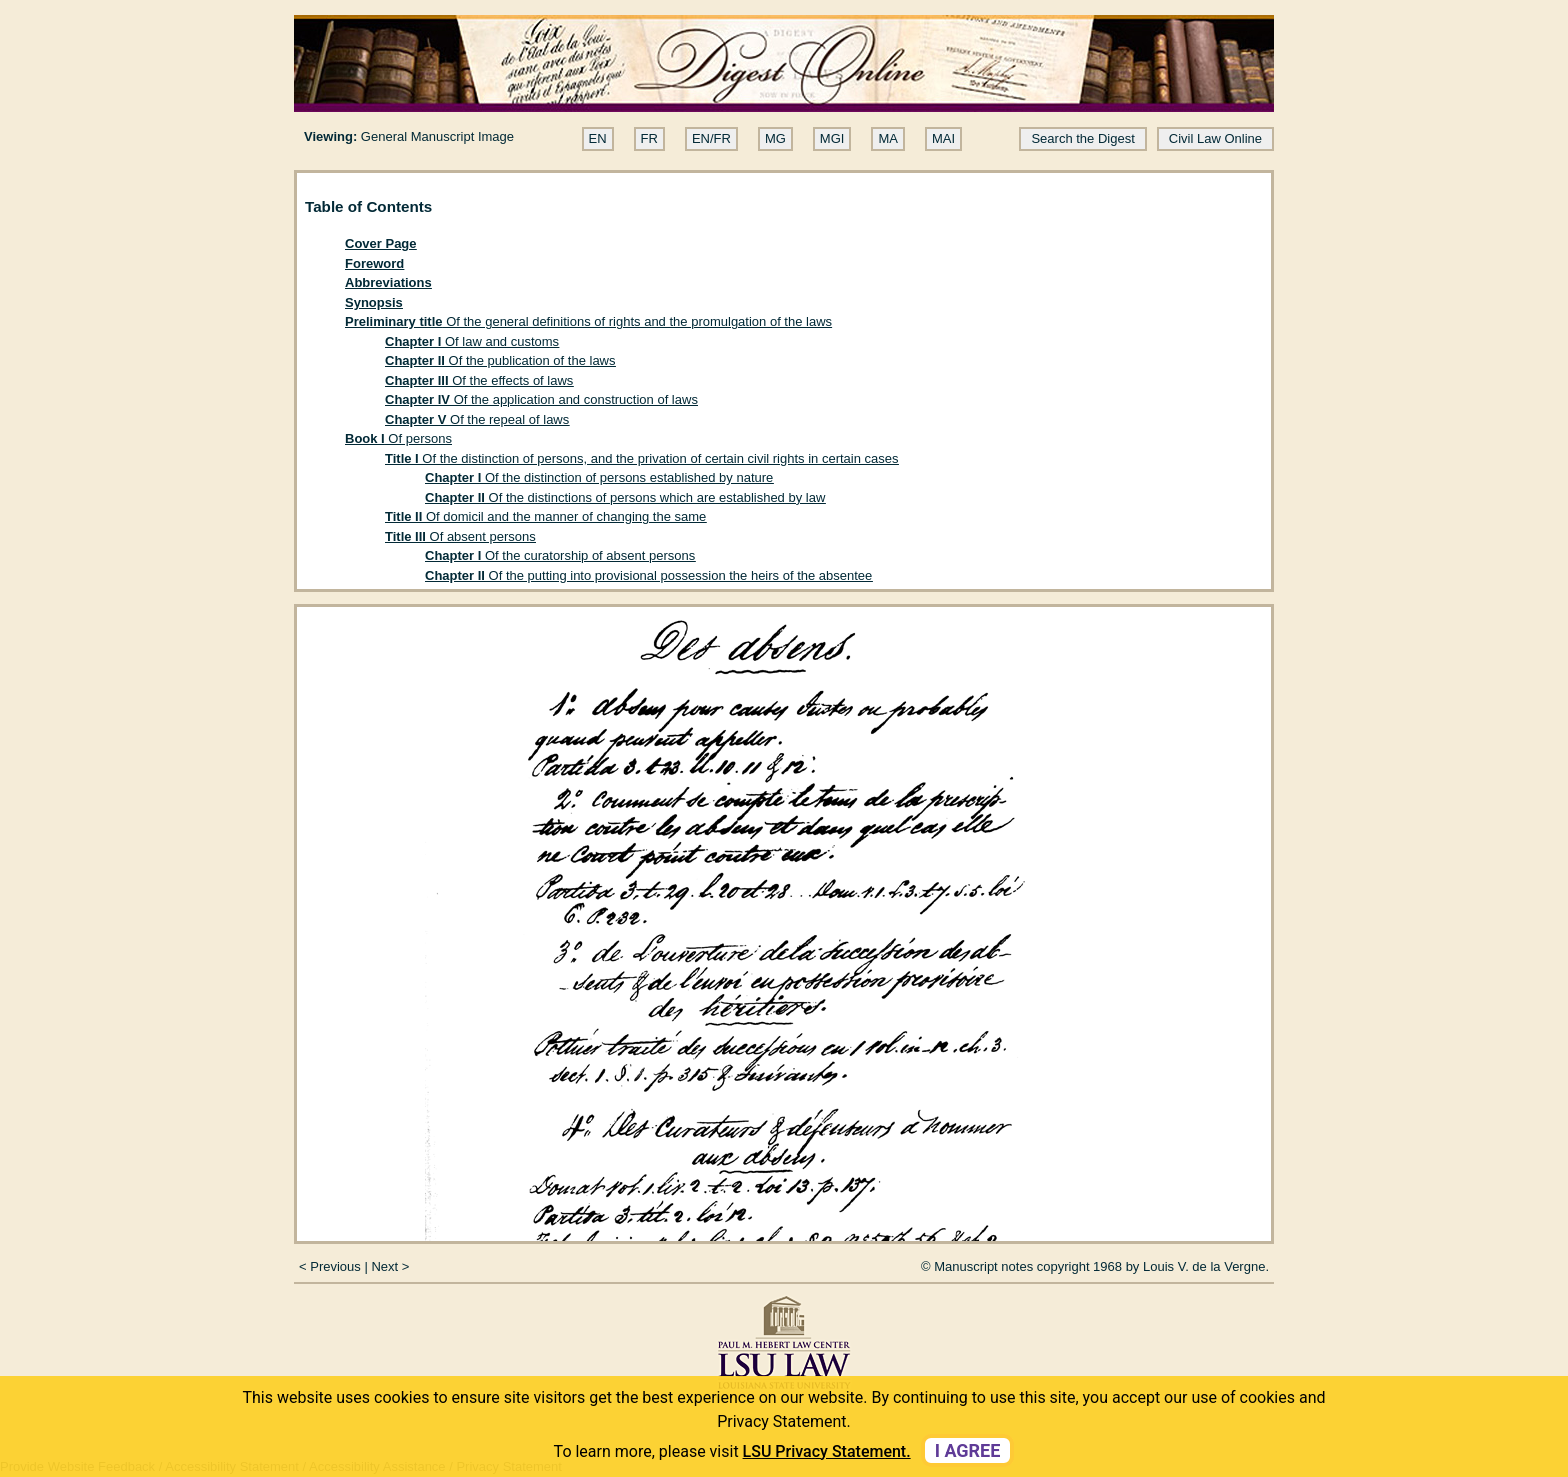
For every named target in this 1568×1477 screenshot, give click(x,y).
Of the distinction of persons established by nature (599, 477)
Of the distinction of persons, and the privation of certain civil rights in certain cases (642, 458)
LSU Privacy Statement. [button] (827, 1451)
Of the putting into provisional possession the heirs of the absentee (648, 575)
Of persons (398, 438)
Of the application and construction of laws (541, 399)
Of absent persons (460, 536)
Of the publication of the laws (500, 360)
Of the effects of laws (479, 380)
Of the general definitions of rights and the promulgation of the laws (588, 321)
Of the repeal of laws (477, 419)
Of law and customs (472, 341)
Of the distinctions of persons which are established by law (625, 497)
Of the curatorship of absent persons (560, 555)
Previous (335, 1266)
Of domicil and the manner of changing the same (545, 516)
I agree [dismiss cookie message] (968, 1450)
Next (384, 1266)
